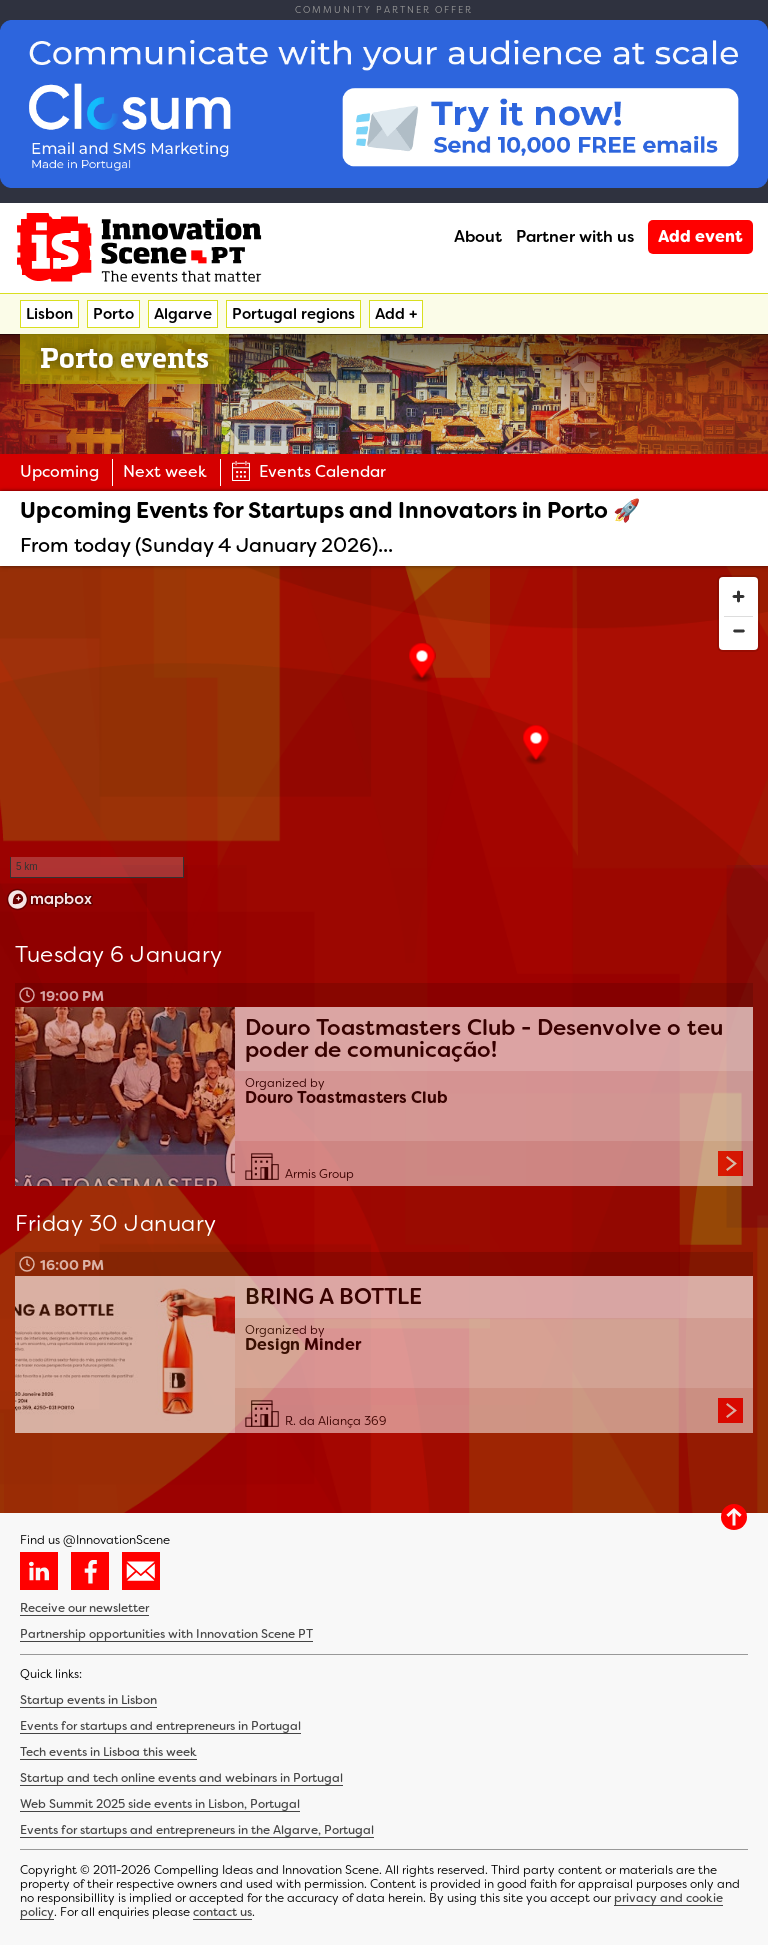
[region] (384, 742)
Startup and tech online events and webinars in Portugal (181, 1778)
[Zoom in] (738, 596)
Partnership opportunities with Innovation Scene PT (166, 1634)
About (478, 236)
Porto (113, 314)
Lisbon (49, 314)
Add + (396, 314)
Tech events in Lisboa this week (108, 1752)
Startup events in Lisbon (88, 1700)
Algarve (183, 314)
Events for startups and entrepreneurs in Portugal (160, 1726)
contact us (222, 1912)
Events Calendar (308, 471)
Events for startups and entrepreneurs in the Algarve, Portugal (197, 1830)
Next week (165, 471)
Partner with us (575, 236)
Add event (700, 236)
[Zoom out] (738, 630)
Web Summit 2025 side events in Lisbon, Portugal (160, 1804)
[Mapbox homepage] (50, 899)
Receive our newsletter (84, 1608)
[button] (536, 745)
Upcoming (59, 471)
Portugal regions (293, 314)
